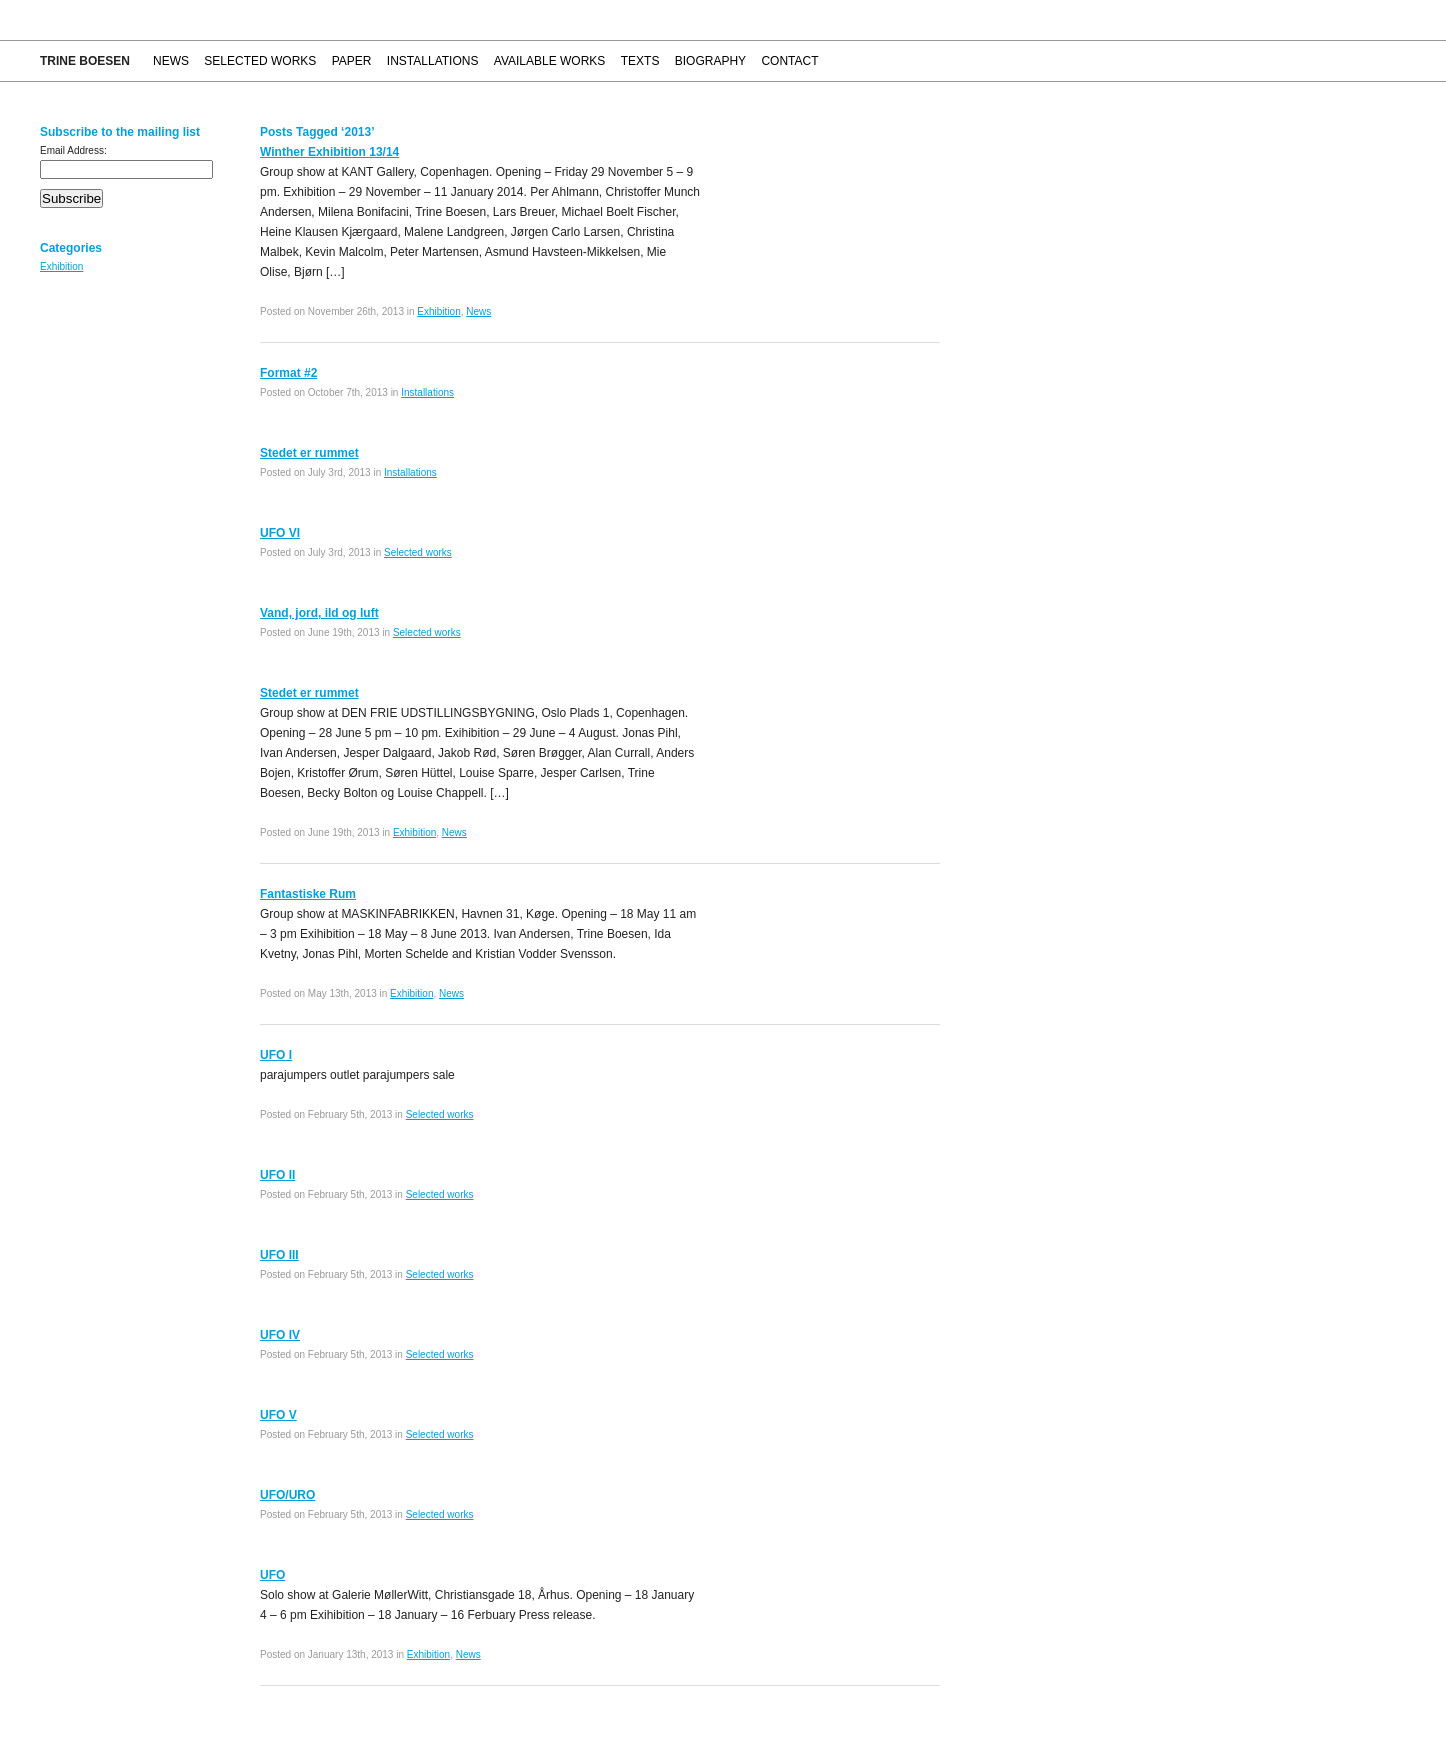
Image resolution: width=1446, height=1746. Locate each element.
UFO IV (280, 1335)
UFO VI (280, 533)
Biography (710, 61)
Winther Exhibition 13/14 (329, 152)
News (171, 61)
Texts (640, 61)
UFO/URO (287, 1495)
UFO (272, 1575)
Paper (352, 61)
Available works (550, 61)
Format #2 (288, 373)
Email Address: (73, 150)
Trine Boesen (85, 61)
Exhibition (61, 266)
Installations (433, 61)
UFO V (278, 1415)
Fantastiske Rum (308, 894)
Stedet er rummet (309, 453)
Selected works (260, 61)
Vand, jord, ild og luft (319, 613)
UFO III (279, 1255)
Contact (789, 61)
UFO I (276, 1055)
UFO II (277, 1175)
